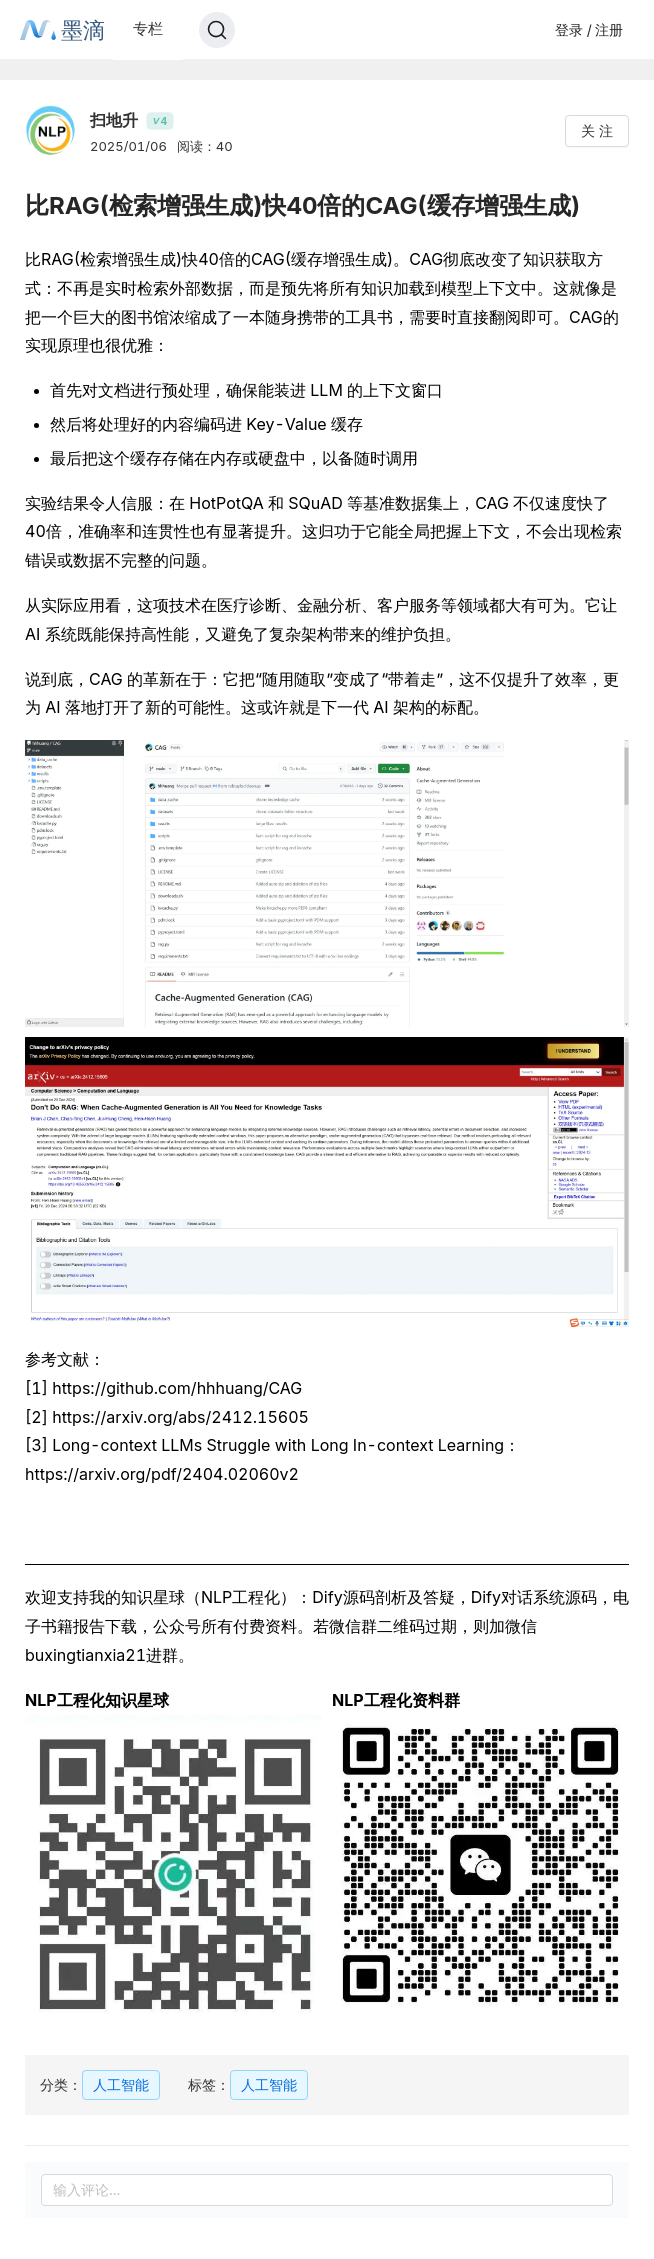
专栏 (148, 28)
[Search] (217, 30)
